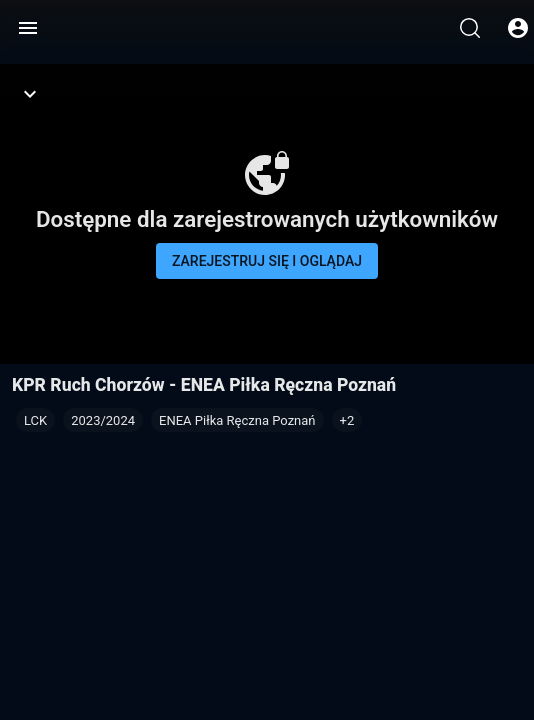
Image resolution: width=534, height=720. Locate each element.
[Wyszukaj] (470, 28)
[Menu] (28, 28)
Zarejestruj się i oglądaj (267, 261)
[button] (347, 420)
